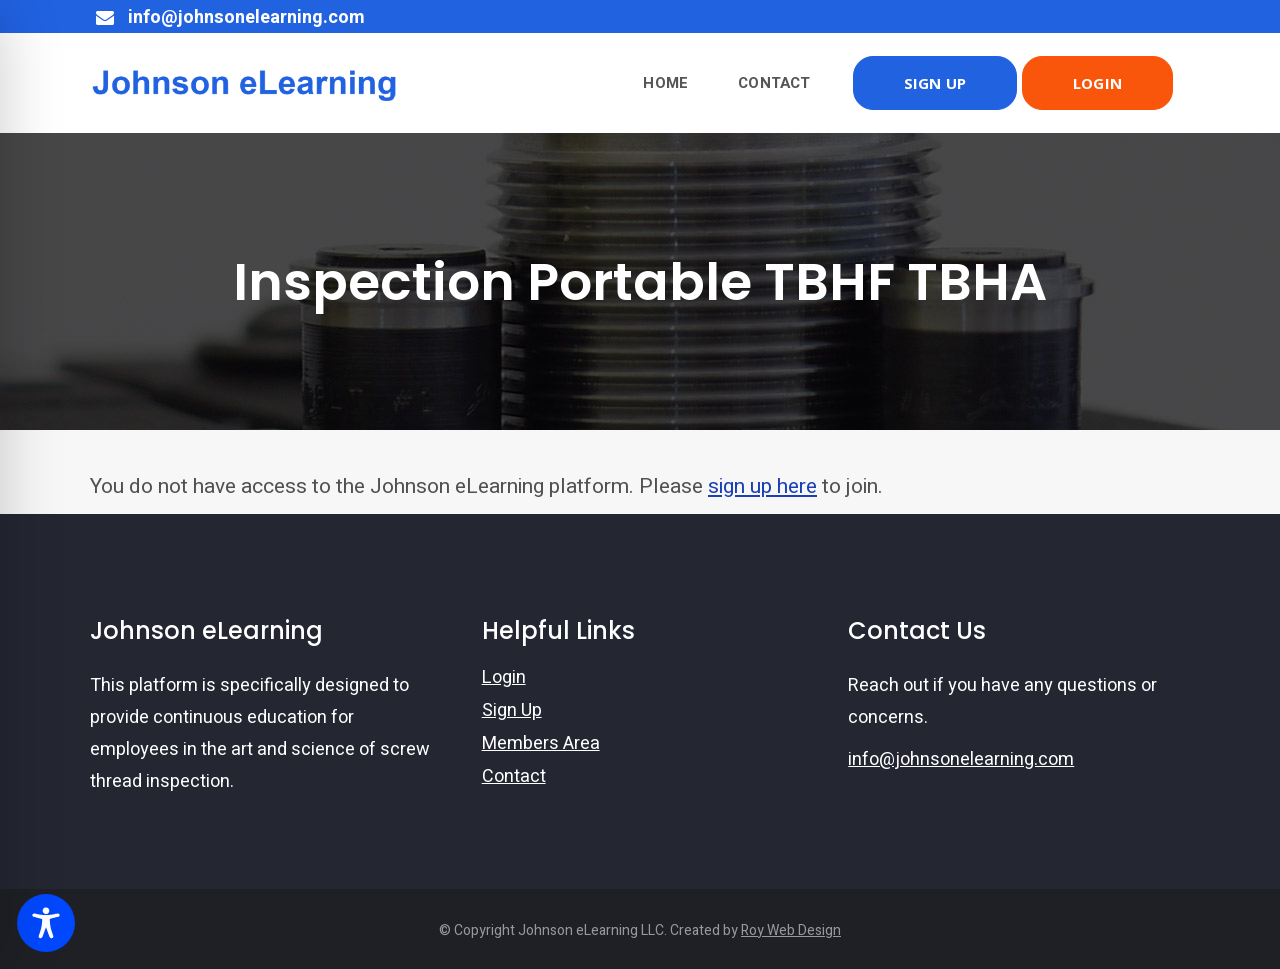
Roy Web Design (791, 930)
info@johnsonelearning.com (961, 759)
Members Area (541, 744)
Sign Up (512, 711)
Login (504, 678)
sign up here (762, 486)
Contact (514, 777)
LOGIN (1097, 83)
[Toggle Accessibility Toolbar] (46, 923)
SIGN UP (935, 83)
